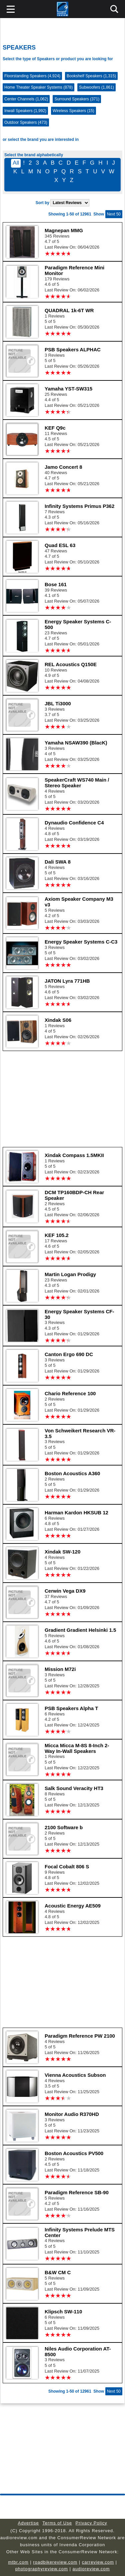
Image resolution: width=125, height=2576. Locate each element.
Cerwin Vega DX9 (65, 1591)
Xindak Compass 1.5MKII (74, 1155)
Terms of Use (57, 2522)
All (16, 163)
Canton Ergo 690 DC (69, 1354)
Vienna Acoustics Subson (75, 2075)
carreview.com (98, 2562)
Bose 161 (56, 584)
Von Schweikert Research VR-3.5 (80, 1433)
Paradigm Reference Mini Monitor (74, 270)
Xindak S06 (58, 1020)
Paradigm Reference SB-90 (77, 2192)
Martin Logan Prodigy (70, 1274)
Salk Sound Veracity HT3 (74, 1788)
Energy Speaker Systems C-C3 (81, 942)
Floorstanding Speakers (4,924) (32, 76)
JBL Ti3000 (58, 703)
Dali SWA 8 (58, 862)
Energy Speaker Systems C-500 (78, 624)
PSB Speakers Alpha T (71, 1708)
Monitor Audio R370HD (72, 2114)
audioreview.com (91, 2568)
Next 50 (114, 214)
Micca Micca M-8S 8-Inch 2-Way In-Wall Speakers (77, 1748)
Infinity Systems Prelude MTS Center (80, 2232)
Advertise (28, 2522)
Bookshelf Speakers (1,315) (91, 76)
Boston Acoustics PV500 (74, 2153)
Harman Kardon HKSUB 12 (76, 1512)
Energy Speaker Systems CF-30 (79, 1314)
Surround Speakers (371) (76, 99)
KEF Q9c (55, 428)
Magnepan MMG (64, 230)
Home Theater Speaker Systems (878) (38, 87)
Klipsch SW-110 (63, 2311)
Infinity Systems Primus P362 (79, 506)
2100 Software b (64, 1827)
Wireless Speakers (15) (73, 110)
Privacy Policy (91, 2522)
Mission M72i (60, 1669)
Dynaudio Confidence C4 (74, 822)
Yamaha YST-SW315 (68, 388)
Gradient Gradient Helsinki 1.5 (80, 1630)
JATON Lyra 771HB (67, 981)
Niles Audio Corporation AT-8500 (78, 2351)
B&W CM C (58, 2272)
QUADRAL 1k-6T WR (69, 310)
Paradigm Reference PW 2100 (80, 2036)
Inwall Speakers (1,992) (25, 110)
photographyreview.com (41, 2568)
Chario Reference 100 (70, 1393)
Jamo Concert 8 (63, 467)
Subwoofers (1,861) (96, 87)
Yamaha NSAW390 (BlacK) (76, 742)
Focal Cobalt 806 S (67, 1866)
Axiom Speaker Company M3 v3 (79, 901)
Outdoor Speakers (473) (25, 122)
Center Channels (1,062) (26, 99)
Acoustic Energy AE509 (73, 1905)
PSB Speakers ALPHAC (73, 349)
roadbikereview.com (55, 2562)
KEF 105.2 (57, 1235)
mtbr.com (18, 2562)
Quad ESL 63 (60, 545)
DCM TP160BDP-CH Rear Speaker (74, 1195)
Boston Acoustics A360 (72, 1473)
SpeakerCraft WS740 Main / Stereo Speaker (77, 782)
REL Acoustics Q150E (71, 664)
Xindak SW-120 (62, 1552)
